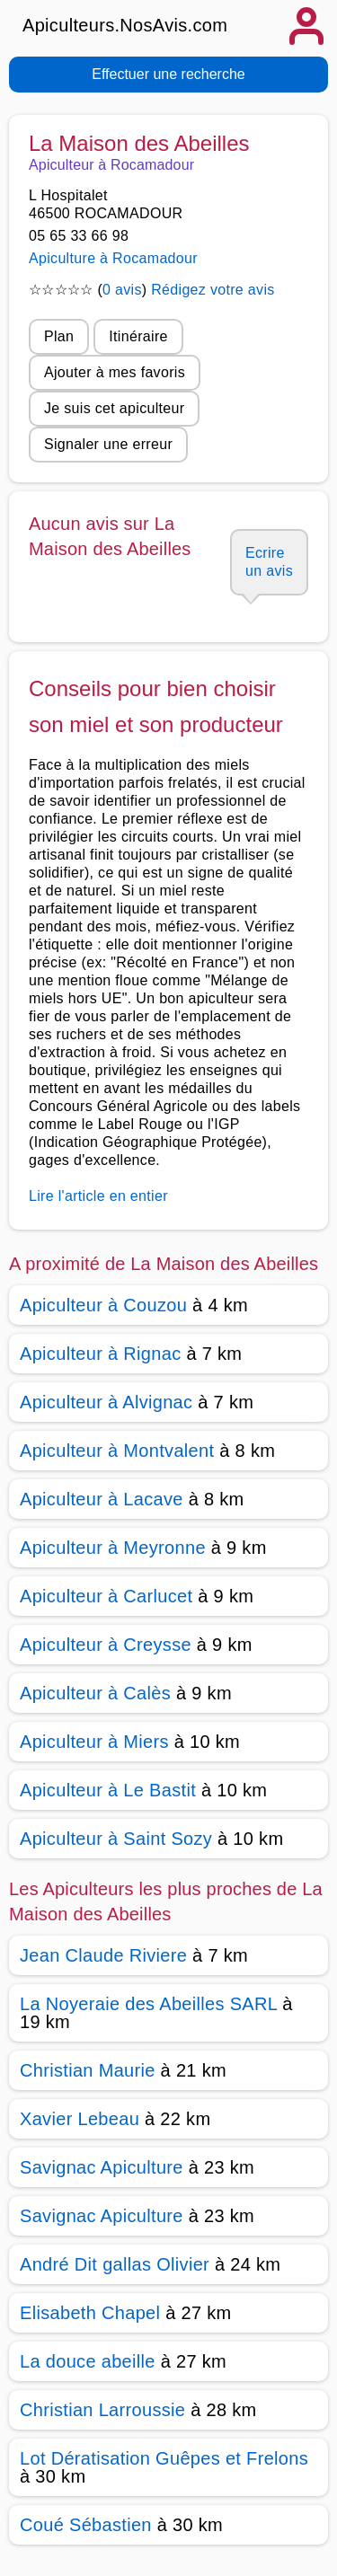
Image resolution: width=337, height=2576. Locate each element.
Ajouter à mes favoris (114, 372)
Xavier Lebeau (79, 2119)
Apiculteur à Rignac (101, 1353)
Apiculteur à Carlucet (106, 1596)
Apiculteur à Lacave (101, 1499)
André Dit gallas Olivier (114, 2264)
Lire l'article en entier (98, 1196)
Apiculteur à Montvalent (117, 1450)
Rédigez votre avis (212, 289)
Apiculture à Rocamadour (113, 258)
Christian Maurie (87, 2070)
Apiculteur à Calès (95, 1693)
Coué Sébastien (86, 2525)
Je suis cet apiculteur (114, 408)
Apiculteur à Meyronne (113, 1547)
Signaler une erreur (108, 444)
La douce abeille (87, 2361)
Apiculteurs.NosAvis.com (124, 25)
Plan (59, 336)
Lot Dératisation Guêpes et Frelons (164, 2458)
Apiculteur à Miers (94, 1741)
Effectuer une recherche (168, 74)
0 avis (122, 289)
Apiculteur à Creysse (105, 1644)
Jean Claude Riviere (103, 1955)
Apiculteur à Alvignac (106, 1402)
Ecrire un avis (269, 561)
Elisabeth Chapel (90, 2313)
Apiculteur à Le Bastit (108, 1790)
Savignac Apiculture (101, 2167)
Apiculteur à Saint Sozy (116, 1838)
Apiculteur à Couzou (103, 1305)
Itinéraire (138, 336)
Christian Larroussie (102, 2410)
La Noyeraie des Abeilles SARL (148, 2004)
